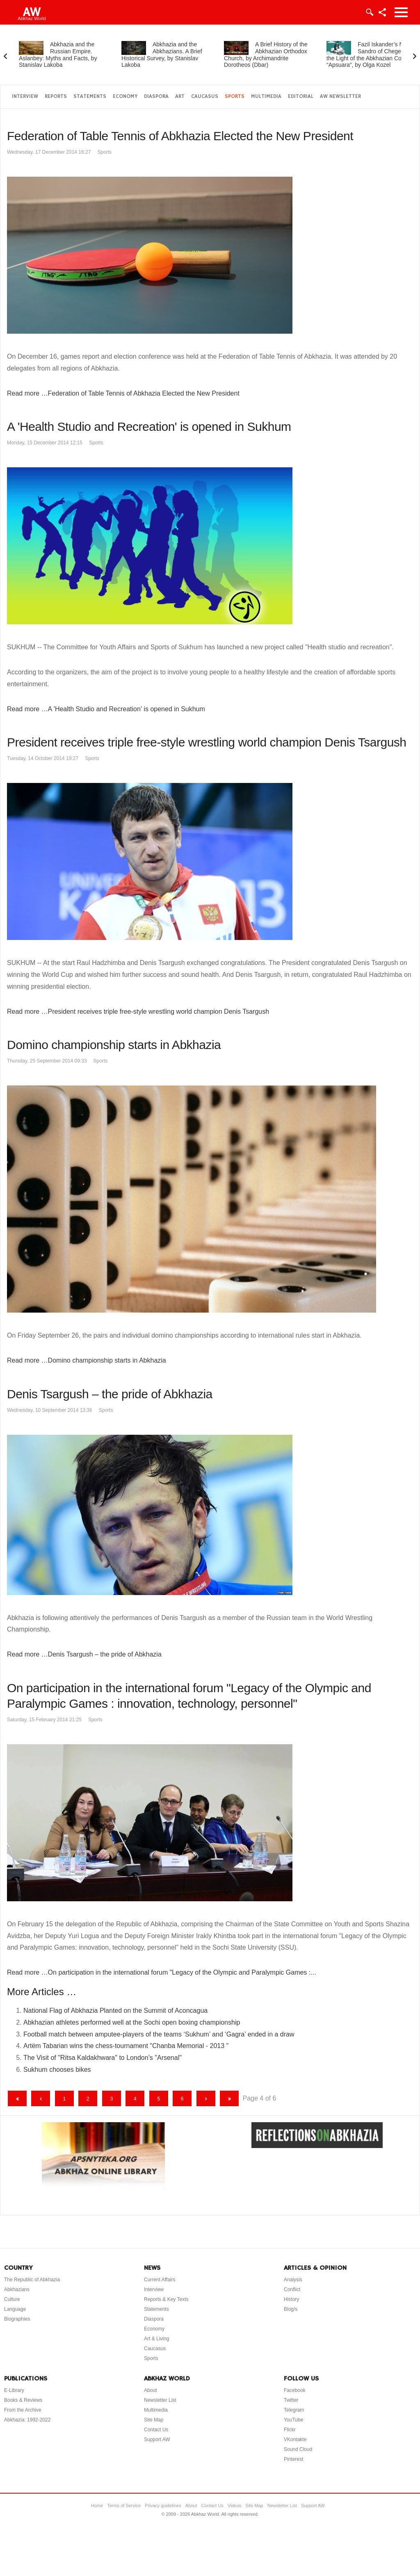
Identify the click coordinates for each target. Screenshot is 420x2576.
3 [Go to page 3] (111, 2099)
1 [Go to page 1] (64, 2099)
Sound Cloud (298, 2449)
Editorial (300, 96)
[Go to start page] (17, 2098)
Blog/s (290, 2309)
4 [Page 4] (135, 2099)
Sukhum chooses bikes (57, 2069)
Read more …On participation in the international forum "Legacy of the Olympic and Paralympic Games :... (161, 1972)
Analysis (293, 2279)
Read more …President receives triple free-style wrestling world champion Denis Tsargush (138, 1011)
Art (180, 96)
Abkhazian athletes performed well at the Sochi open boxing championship (131, 2022)
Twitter (291, 2400)
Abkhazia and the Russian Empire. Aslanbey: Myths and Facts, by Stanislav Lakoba (58, 54)
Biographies (17, 2319)
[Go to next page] (205, 2098)
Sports (234, 96)
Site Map (153, 2420)
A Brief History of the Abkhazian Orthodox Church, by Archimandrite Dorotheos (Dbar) (266, 54)
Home (97, 2505)
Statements (89, 96)
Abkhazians (17, 2289)
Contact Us (156, 2430)
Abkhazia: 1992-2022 (27, 2420)
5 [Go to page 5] (158, 2099)
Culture (12, 2299)
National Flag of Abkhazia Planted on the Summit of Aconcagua (115, 2010)
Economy (125, 96)
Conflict (292, 2289)
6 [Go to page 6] (182, 2099)
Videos (234, 2505)
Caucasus (204, 96)
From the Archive (22, 2410)
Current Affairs (159, 2279)
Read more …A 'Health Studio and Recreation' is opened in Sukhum (106, 708)
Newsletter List (160, 2400)
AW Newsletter (340, 96)
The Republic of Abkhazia (32, 2279)
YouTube (293, 2420)
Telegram (294, 2410)
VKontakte (295, 2439)
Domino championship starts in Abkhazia (114, 1044)
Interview (25, 96)
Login (369, 12)
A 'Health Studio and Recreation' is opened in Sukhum (149, 426)
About (150, 2390)
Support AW (157, 2439)
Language (15, 2309)
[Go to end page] (229, 2098)
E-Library (14, 2390)
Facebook (295, 2390)
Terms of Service (124, 2505)
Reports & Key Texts (166, 2299)
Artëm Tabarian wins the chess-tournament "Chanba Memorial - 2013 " (125, 2045)
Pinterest (293, 2459)
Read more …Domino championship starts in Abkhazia (86, 1360)
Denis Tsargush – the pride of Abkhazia (109, 1394)
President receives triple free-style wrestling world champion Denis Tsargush (206, 742)
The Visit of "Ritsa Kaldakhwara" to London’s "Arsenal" (102, 2057)
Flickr (290, 2430)
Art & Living (156, 2339)
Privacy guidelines (163, 2505)
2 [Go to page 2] (88, 2099)
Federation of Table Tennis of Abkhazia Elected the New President (180, 136)
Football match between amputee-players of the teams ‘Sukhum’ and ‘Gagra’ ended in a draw (158, 2034)
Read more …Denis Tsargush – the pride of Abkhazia (84, 1654)
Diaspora (156, 96)
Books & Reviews (23, 2400)
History (291, 2299)
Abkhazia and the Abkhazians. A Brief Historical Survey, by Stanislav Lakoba (161, 54)
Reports (56, 96)
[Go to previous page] (40, 2098)
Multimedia (266, 96)
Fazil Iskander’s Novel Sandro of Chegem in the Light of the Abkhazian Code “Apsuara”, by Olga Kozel (370, 54)
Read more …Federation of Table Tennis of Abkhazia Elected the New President (123, 393)
